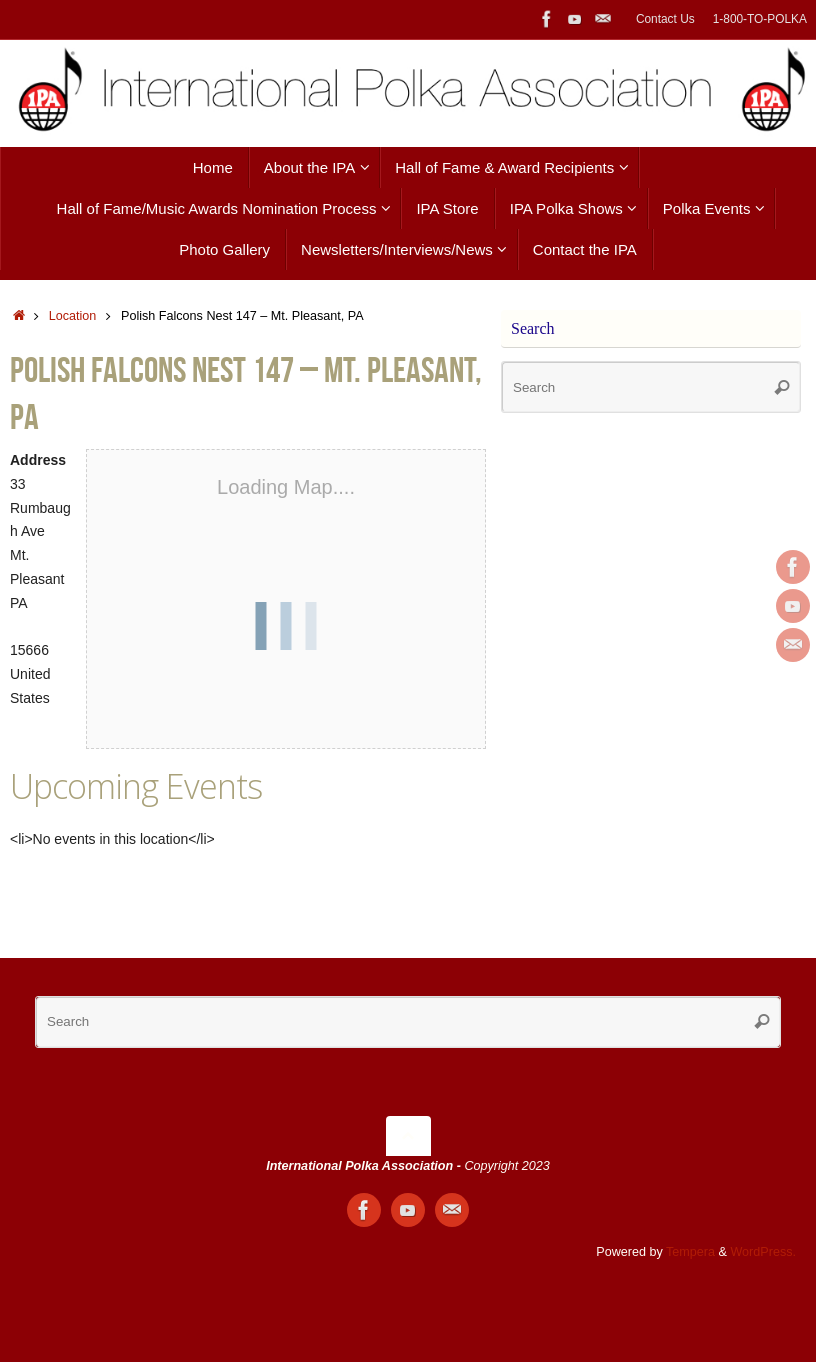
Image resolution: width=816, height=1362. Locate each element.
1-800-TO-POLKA (760, 19)
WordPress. (763, 1252)
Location (73, 316)
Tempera (690, 1252)
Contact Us (665, 19)
